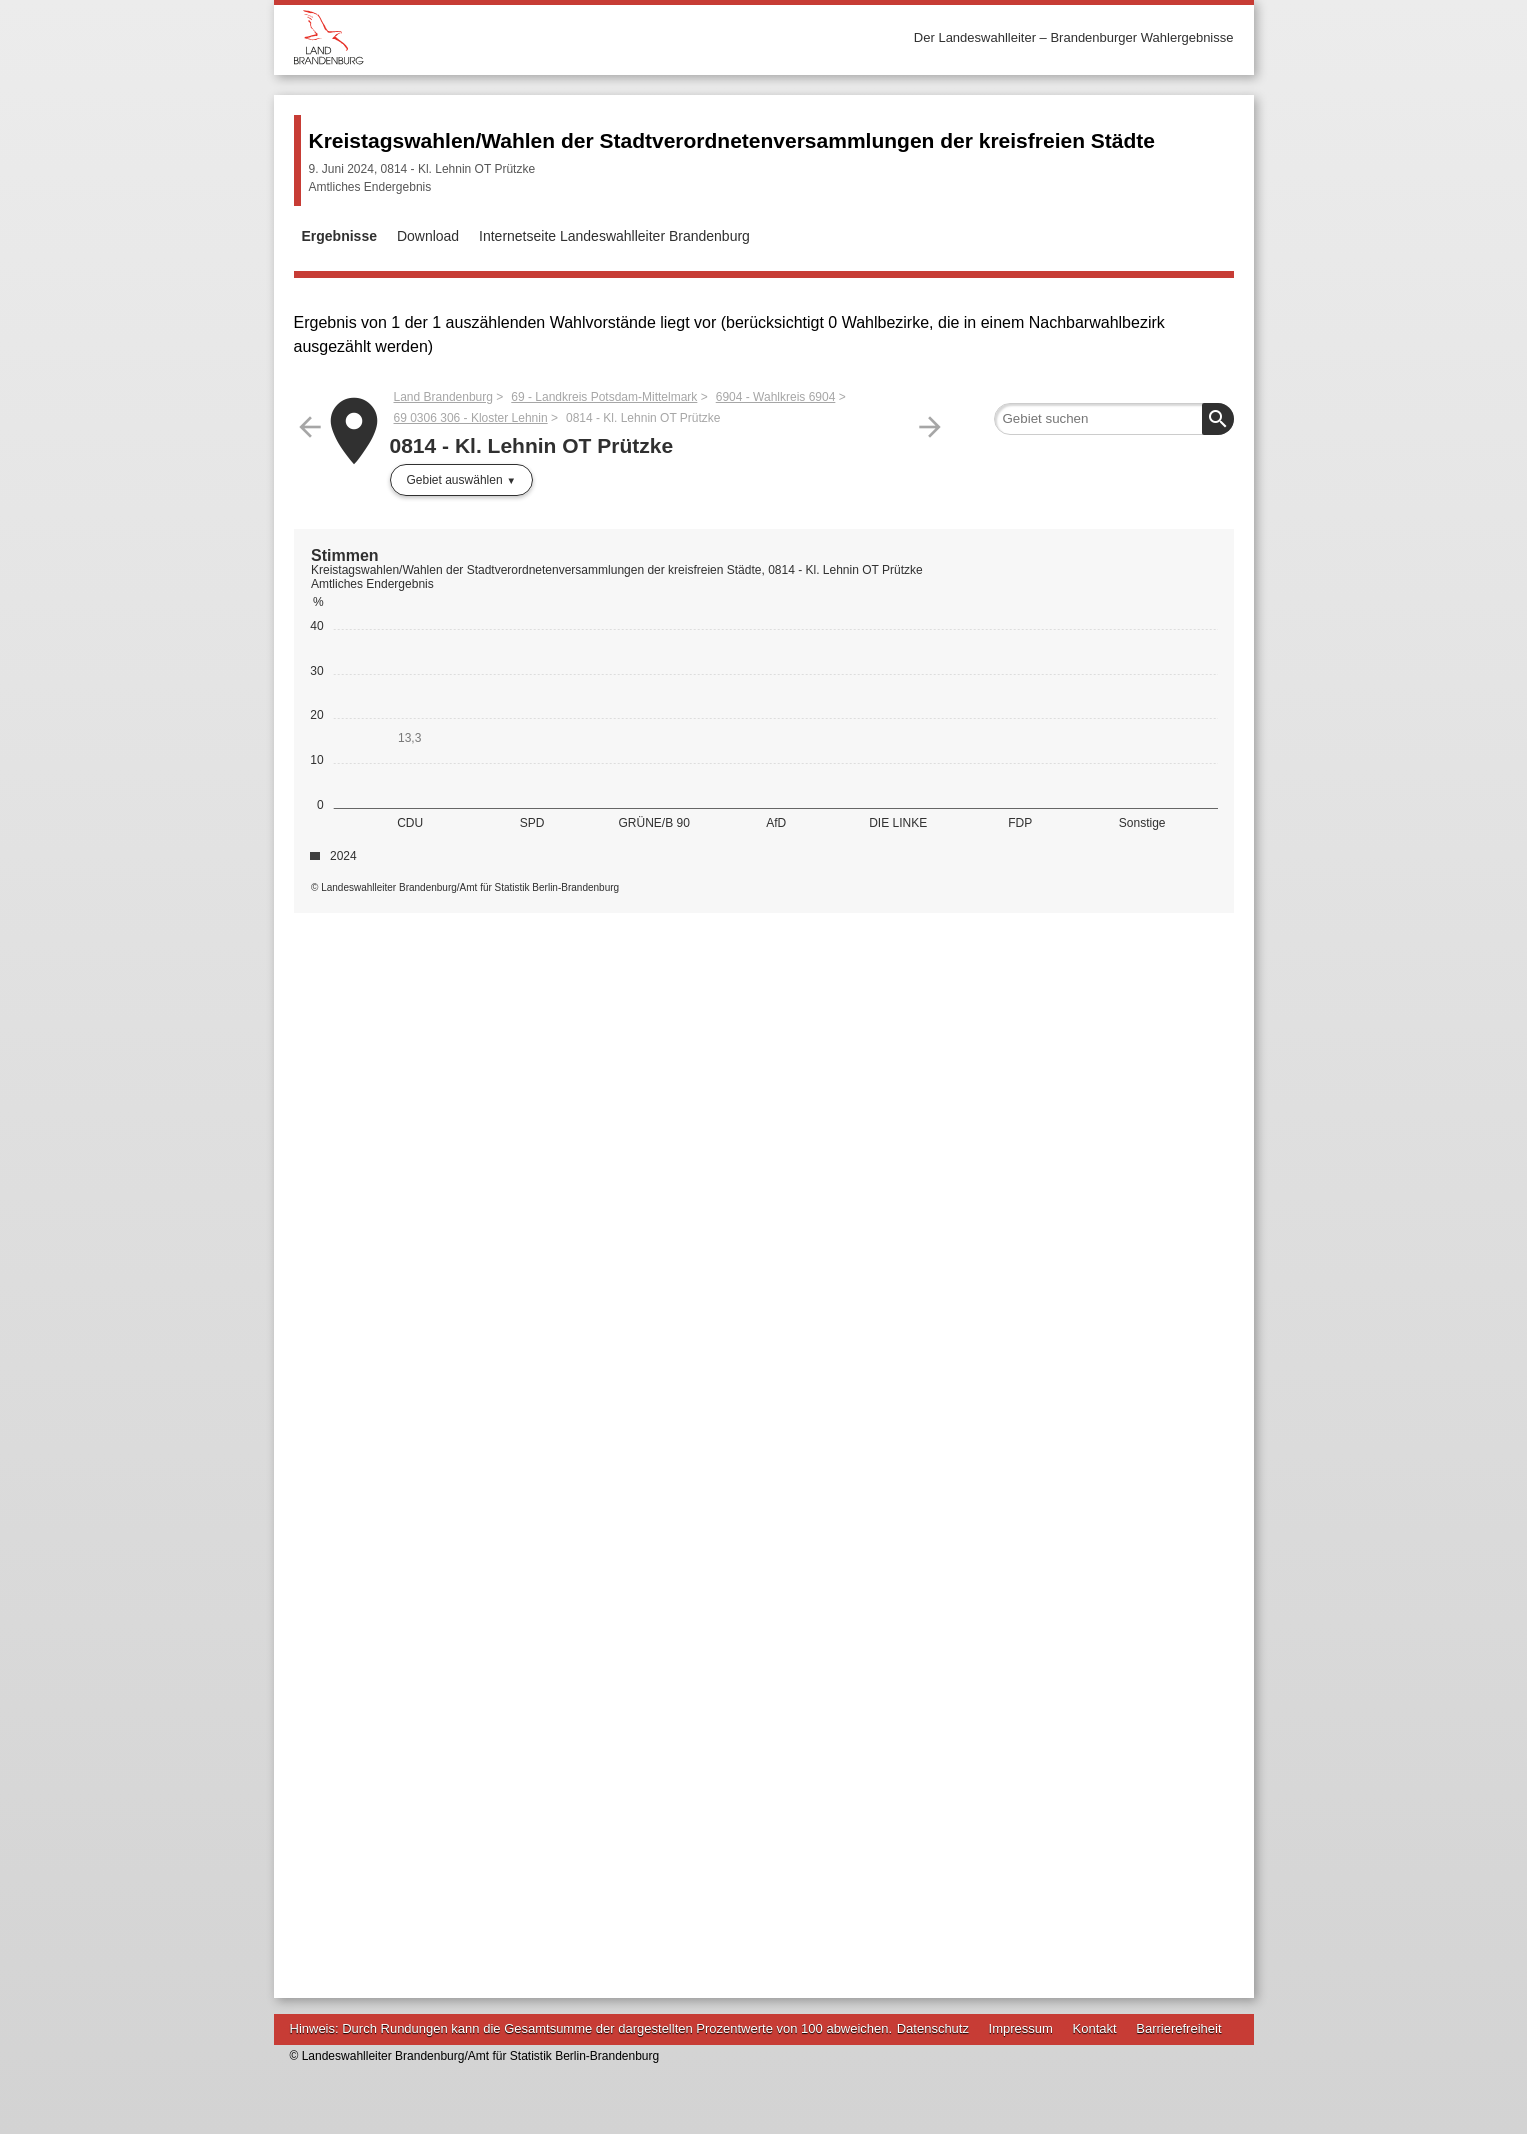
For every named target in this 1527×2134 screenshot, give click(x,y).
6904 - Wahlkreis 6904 (776, 397)
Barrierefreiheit (1178, 2028)
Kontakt (1095, 2028)
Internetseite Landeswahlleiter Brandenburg (614, 236)
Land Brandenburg (443, 397)
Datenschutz (933, 2028)
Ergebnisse (339, 236)
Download (428, 236)
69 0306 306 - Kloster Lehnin (471, 418)
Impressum (1021, 2028)
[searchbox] (1114, 419)
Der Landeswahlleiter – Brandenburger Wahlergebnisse (1074, 37)
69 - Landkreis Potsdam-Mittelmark (604, 397)
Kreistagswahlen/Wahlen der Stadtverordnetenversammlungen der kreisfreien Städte (732, 140)
